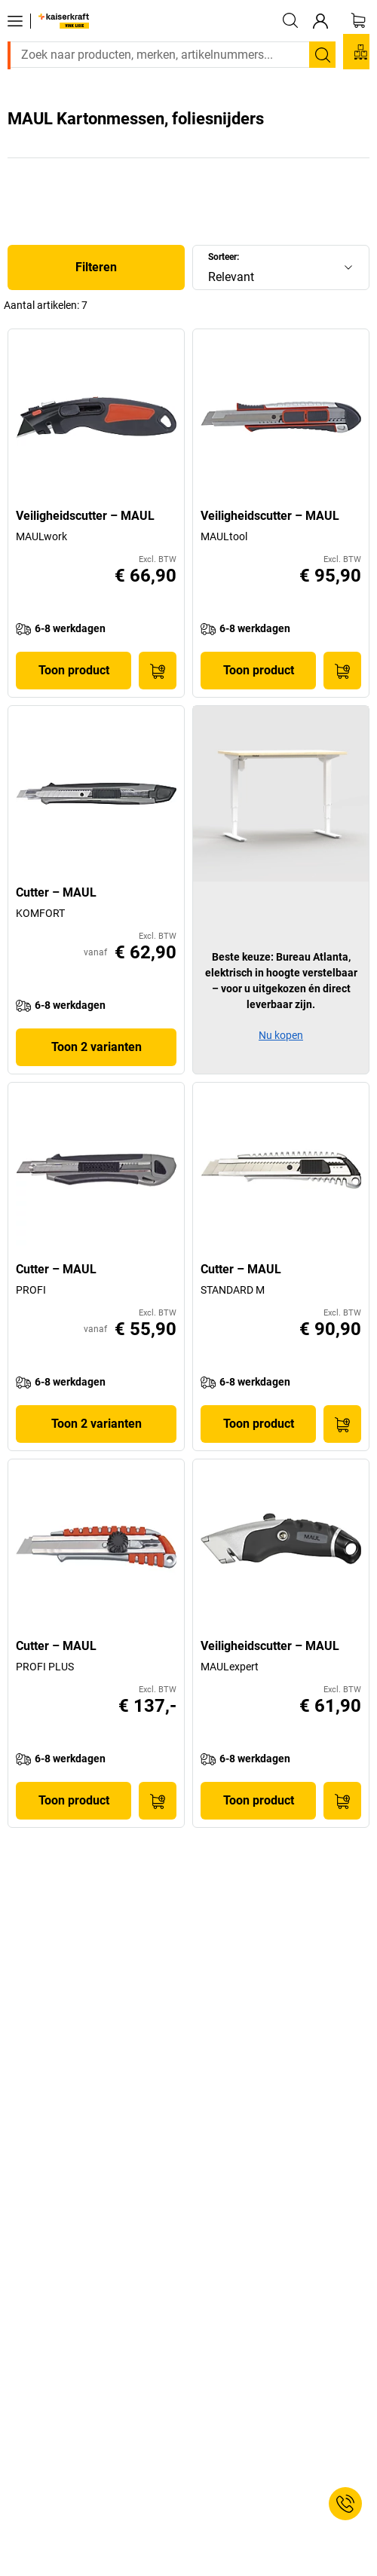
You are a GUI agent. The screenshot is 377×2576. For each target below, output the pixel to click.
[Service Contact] (345, 2503)
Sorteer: (223, 256)
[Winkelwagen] (358, 20)
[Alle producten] (15, 21)
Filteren (96, 267)
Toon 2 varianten (96, 1047)
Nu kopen (281, 1035)
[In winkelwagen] (157, 670)
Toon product (73, 670)
